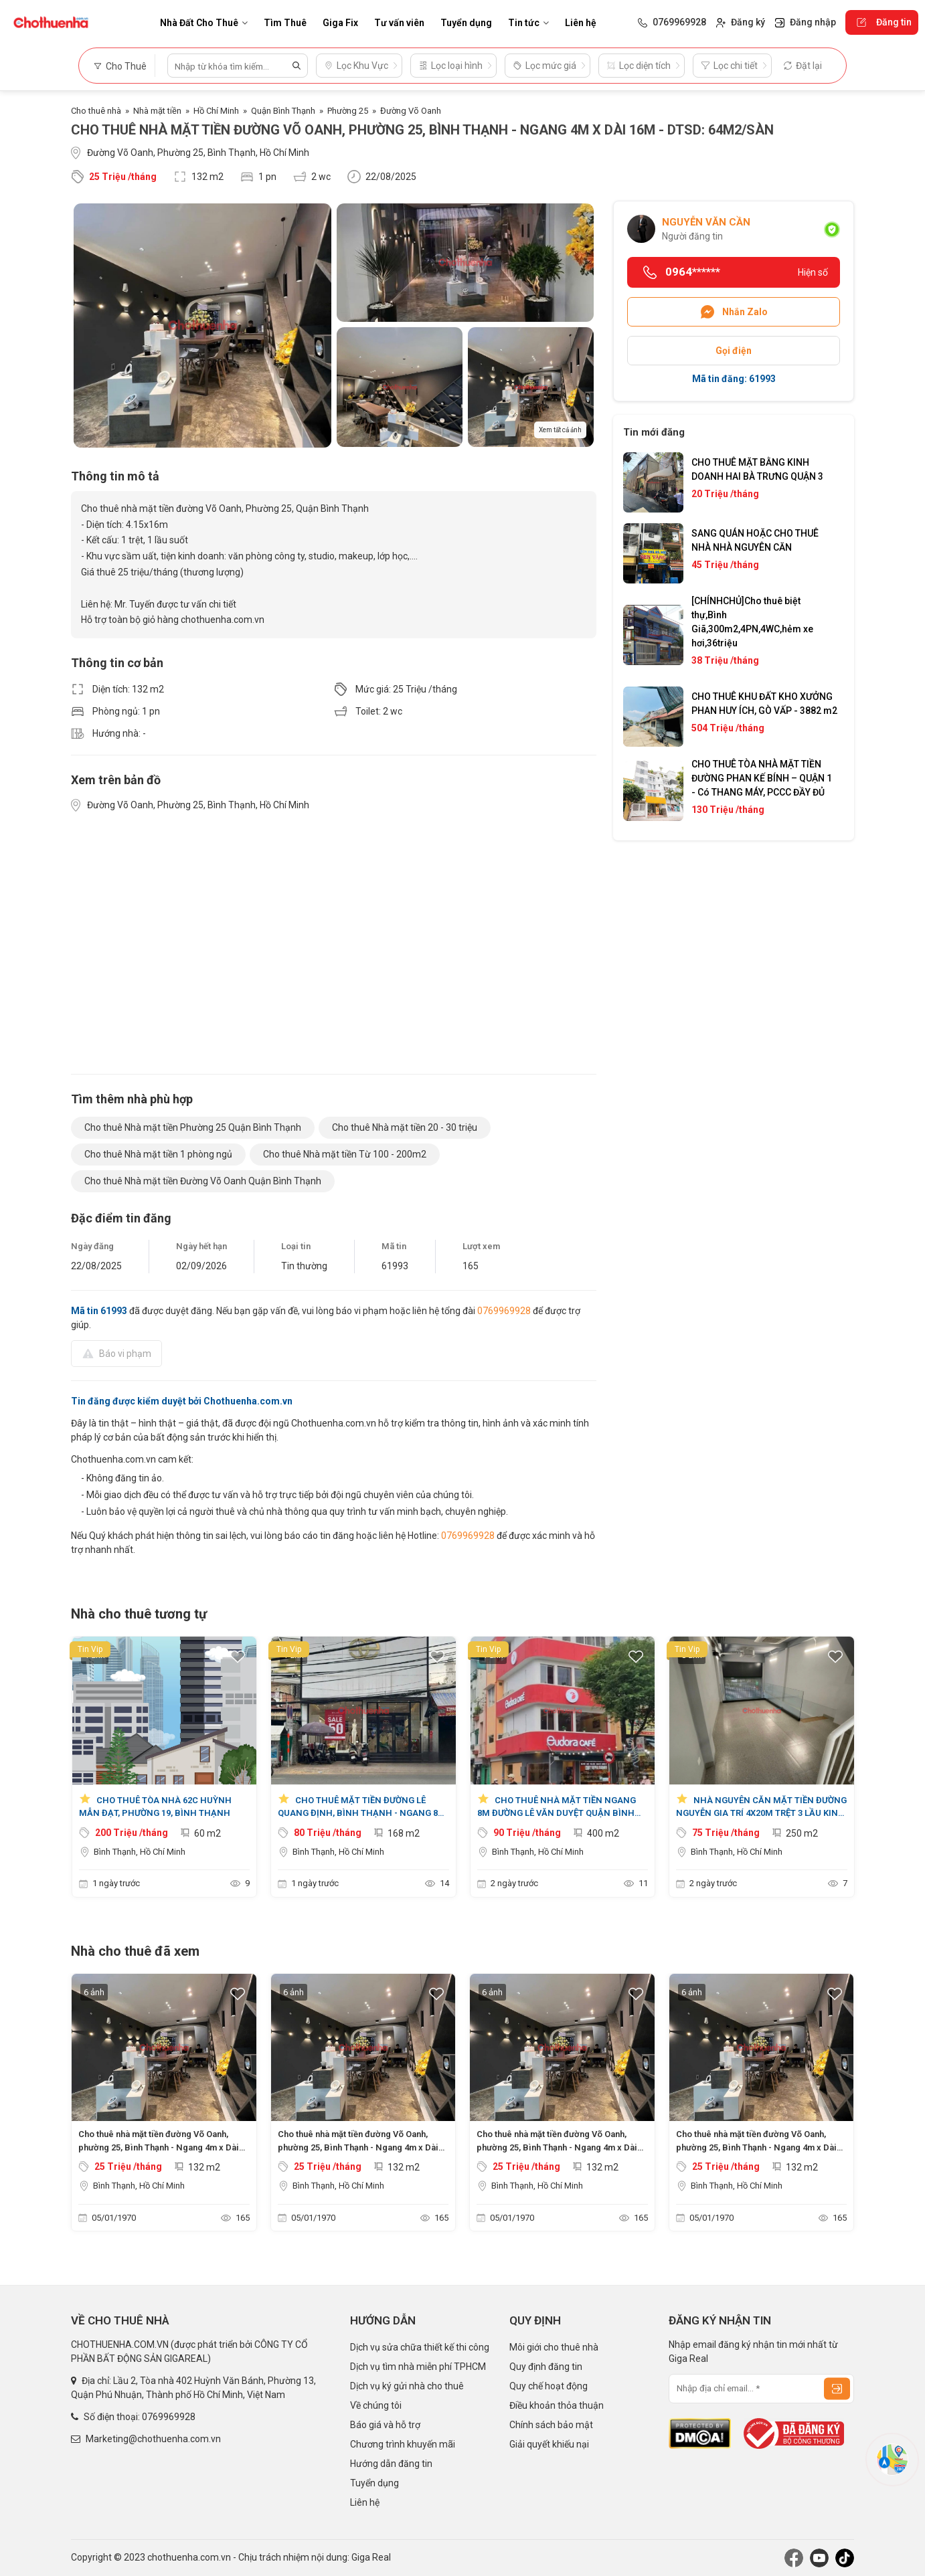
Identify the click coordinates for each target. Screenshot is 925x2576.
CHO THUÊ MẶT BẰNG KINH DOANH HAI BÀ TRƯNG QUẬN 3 (757, 469)
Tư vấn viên (399, 22)
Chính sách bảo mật (551, 2424)
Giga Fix (340, 22)
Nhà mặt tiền (157, 111)
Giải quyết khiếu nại (549, 2444)
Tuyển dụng (466, 22)
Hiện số (813, 272)
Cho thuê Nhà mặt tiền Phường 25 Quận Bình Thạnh (192, 1127)
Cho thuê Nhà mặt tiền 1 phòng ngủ (158, 1154)
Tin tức (528, 22)
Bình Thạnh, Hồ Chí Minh (139, 1852)
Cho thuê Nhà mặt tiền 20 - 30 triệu (404, 1127)
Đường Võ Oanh (410, 111)
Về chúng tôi (376, 2405)
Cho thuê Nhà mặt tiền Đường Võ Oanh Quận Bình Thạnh (202, 1181)
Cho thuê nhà (96, 111)
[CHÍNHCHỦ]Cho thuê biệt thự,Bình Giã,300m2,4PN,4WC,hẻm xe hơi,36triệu (752, 621)
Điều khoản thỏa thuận (556, 2405)
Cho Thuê (120, 66)
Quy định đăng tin (545, 2366)
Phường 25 (347, 111)
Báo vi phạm (116, 1353)
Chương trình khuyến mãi (402, 2444)
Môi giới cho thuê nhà (553, 2347)
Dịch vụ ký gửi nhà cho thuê (407, 2386)
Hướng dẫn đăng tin (391, 2463)
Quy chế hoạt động (548, 2386)
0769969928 (504, 1310)
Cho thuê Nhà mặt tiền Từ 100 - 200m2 (344, 1154)
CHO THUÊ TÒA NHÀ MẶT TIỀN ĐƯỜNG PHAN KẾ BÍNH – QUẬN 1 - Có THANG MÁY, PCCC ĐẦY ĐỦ (761, 778)
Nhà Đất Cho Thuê (204, 22)
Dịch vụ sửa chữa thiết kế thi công (419, 2347)
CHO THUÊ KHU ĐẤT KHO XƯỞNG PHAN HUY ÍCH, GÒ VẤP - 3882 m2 (764, 703)
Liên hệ (580, 22)
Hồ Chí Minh (216, 111)
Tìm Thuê (285, 22)
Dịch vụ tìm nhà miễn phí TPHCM (418, 2366)
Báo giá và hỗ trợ (385, 2424)
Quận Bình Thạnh (283, 111)
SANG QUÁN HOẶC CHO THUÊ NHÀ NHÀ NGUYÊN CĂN (755, 540)
